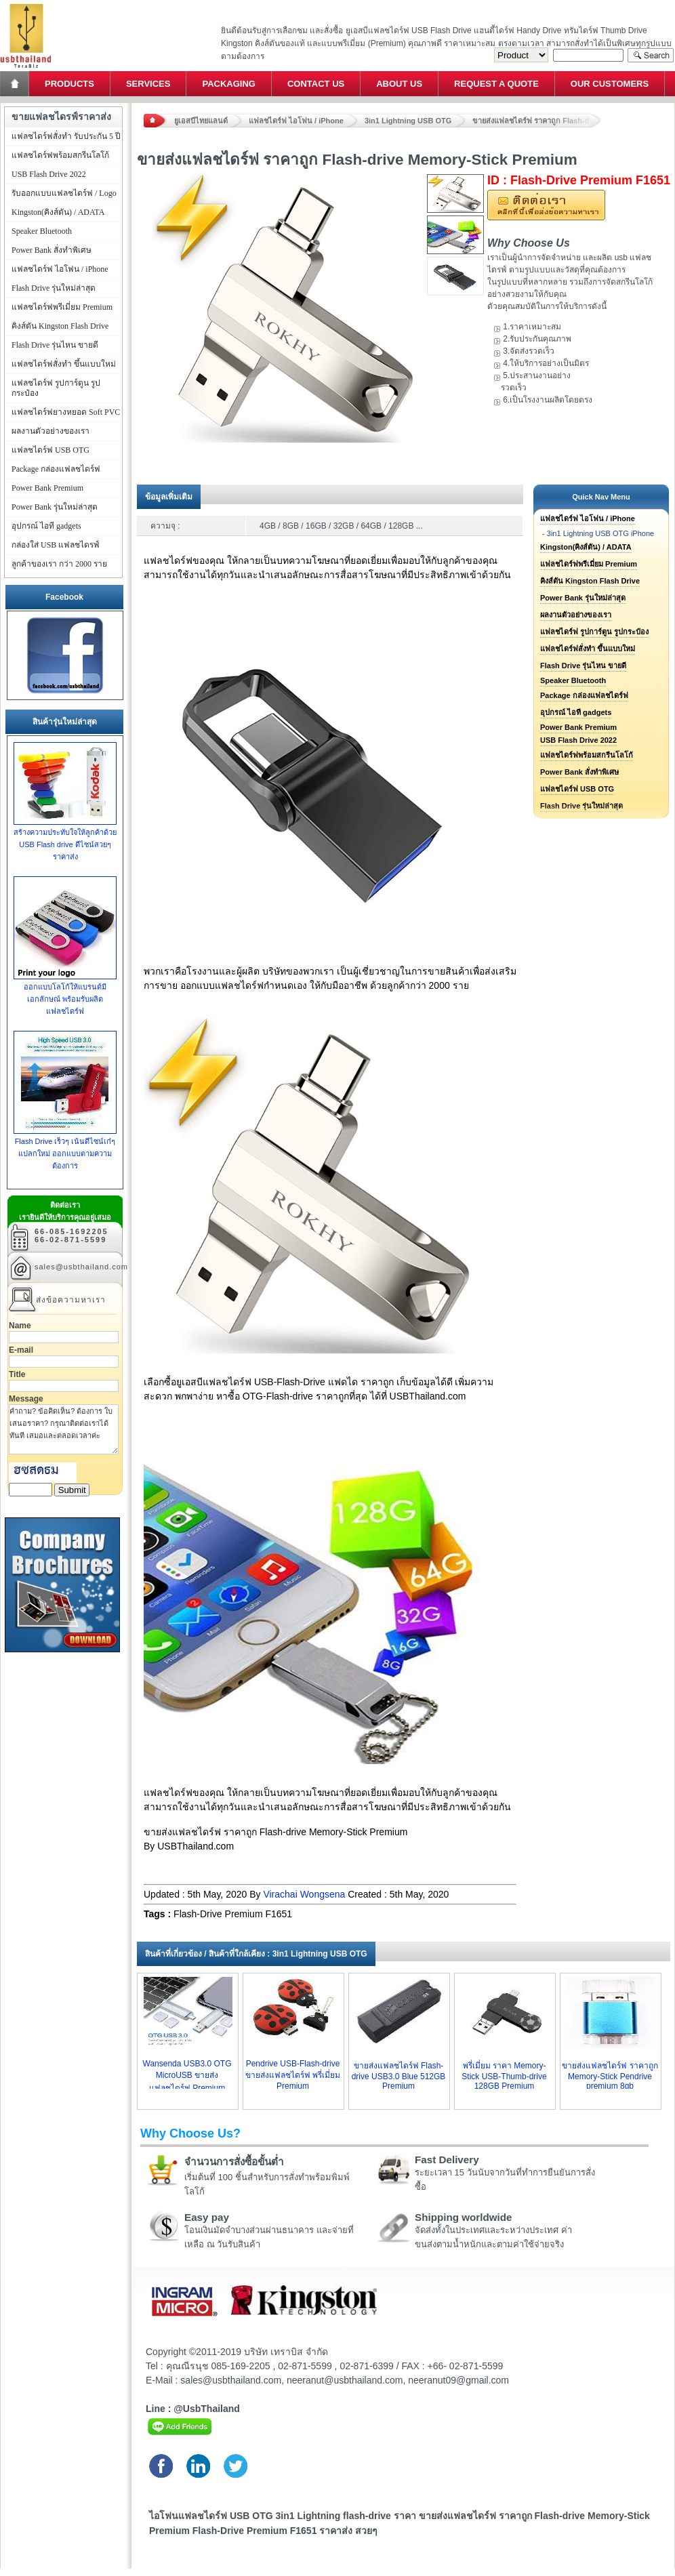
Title (17, 1374)
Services (148, 84)
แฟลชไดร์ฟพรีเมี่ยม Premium (588, 564)
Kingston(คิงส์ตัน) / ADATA (586, 547)
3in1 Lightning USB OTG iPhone (600, 533)
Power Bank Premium (578, 727)
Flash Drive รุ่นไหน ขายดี (583, 665)
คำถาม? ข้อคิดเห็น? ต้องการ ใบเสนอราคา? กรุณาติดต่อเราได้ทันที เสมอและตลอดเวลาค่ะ (64, 1429)
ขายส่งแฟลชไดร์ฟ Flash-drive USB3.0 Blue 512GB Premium (399, 2076)
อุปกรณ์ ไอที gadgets (575, 712)
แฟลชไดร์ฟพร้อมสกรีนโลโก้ (586, 755)
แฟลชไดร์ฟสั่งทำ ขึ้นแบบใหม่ (587, 649)
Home (15, 83)
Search (651, 55)
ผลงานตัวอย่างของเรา (575, 615)
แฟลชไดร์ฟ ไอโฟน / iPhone (296, 121)
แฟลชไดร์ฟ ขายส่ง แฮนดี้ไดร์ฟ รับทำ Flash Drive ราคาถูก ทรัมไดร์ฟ (25, 3)
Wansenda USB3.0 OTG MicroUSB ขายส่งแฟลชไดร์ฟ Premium (187, 2076)
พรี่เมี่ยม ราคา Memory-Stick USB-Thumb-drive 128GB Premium (504, 2076)
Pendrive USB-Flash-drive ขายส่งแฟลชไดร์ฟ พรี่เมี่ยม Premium (292, 2075)
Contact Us (315, 84)
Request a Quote (496, 84)
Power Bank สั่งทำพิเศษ (579, 772)
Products (69, 84)
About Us (399, 84)
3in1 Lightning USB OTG (408, 121)
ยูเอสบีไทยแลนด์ (201, 121)
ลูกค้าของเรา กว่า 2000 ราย (59, 564)
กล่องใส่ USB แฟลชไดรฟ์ (56, 545)
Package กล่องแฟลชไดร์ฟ (584, 695)
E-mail (21, 1350)
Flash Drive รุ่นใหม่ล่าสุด (54, 288)
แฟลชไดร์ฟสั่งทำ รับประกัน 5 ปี (66, 136)
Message (26, 1399)
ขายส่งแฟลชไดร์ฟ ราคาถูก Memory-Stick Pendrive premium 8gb (609, 2076)
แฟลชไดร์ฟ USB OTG (577, 789)
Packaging (228, 84)
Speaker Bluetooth (573, 680)
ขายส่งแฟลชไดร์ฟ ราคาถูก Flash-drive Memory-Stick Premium (536, 121)
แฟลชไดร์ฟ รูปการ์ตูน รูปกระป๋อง (594, 632)
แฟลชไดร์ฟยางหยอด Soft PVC (66, 412)
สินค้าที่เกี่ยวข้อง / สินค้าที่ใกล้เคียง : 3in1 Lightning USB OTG (256, 1954)
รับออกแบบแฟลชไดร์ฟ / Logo (64, 193)
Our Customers (610, 84)
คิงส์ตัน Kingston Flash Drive (590, 581)
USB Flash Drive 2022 (578, 740)
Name (20, 1325)
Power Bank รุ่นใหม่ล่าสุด (583, 598)
